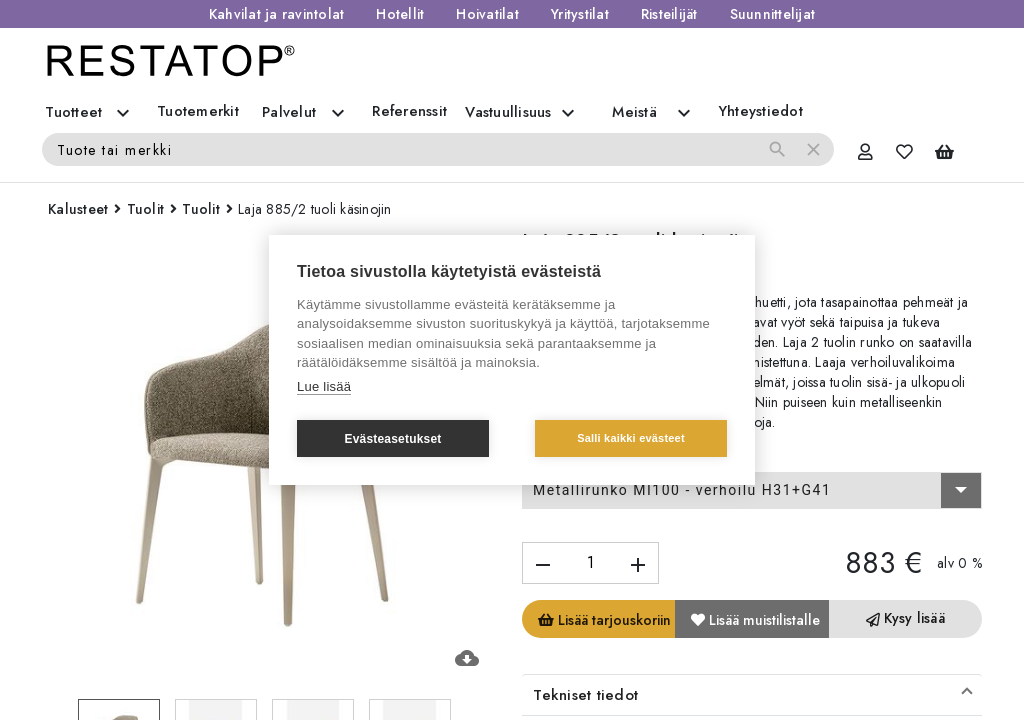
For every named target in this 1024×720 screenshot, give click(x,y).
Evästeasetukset (392, 439)
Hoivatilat (487, 14)
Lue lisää (324, 386)
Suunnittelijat (773, 14)
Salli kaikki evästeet (631, 438)
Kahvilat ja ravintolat (277, 14)
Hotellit (400, 14)
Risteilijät (669, 14)
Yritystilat (580, 14)
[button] (752, 695)
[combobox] (752, 491)
